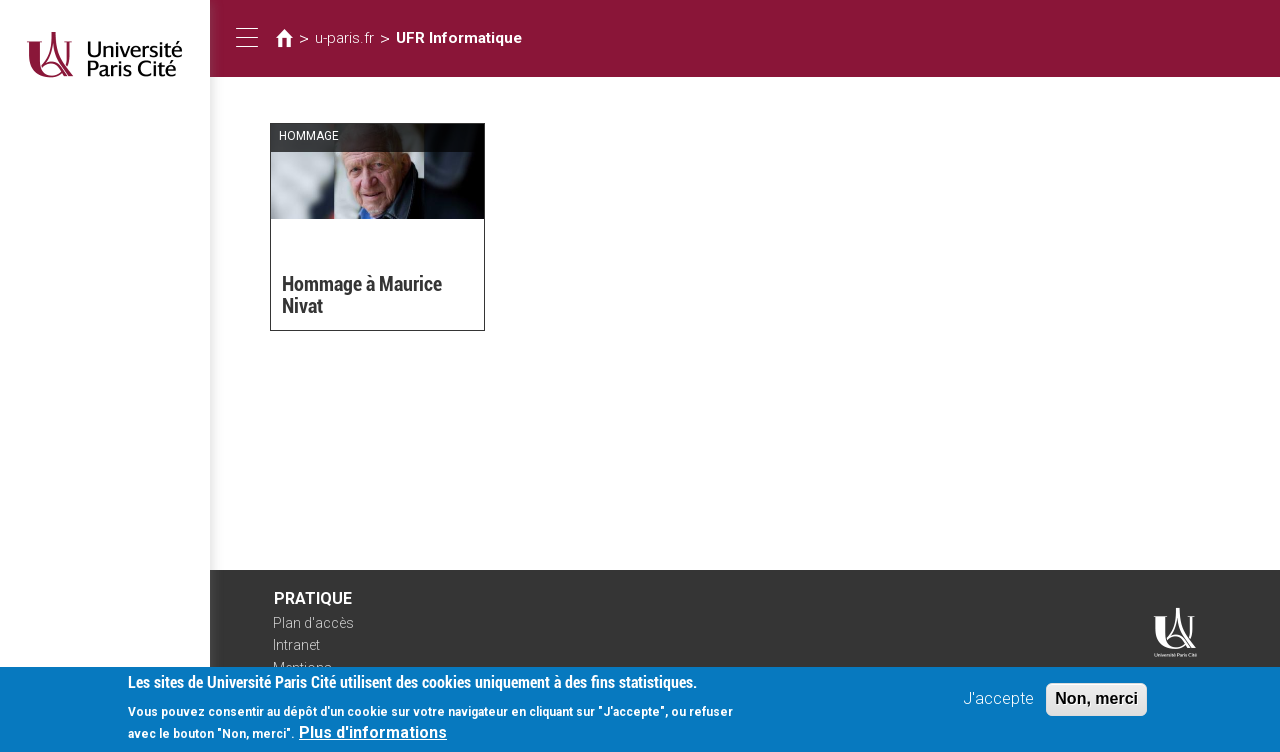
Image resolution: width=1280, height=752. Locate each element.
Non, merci (1096, 707)
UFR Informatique (459, 38)
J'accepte (998, 707)
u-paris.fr (344, 38)
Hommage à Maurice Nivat (362, 295)
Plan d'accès (313, 623)
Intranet (296, 645)
